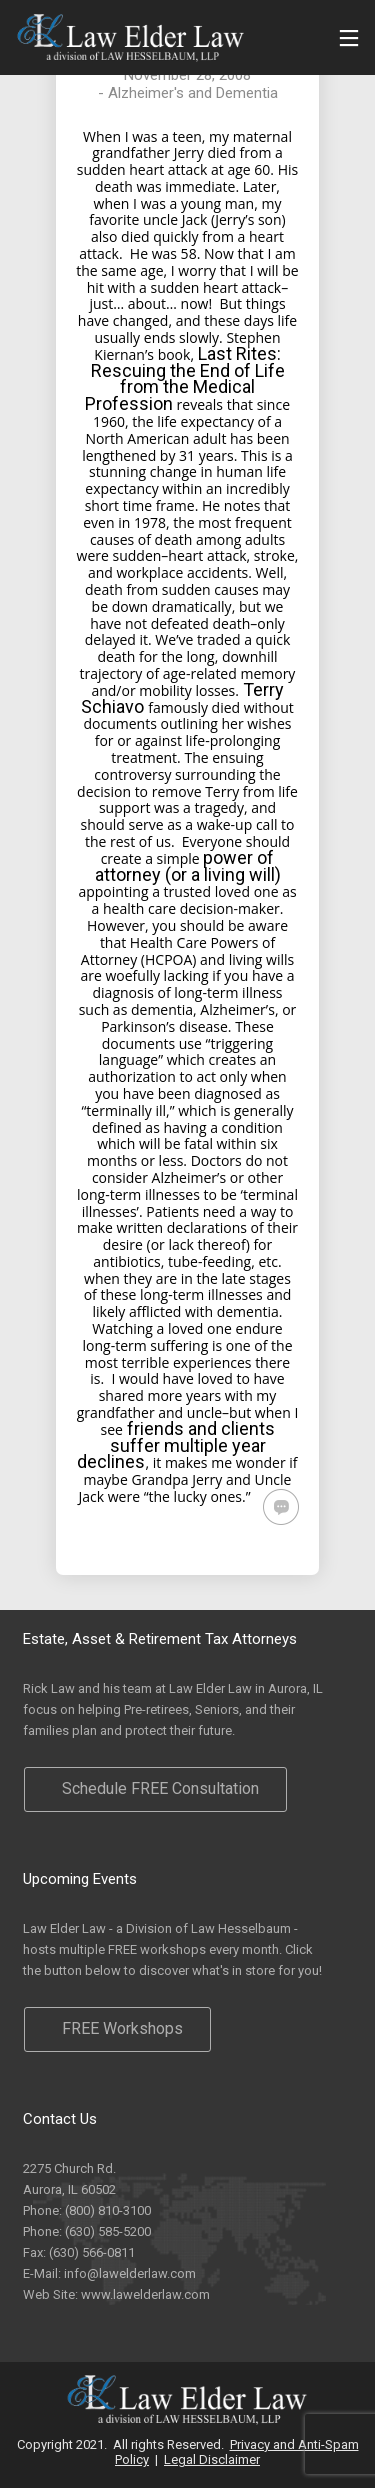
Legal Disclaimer (212, 2459)
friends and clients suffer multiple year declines (175, 1445)
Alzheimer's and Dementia (193, 93)
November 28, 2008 (187, 75)
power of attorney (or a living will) (188, 866)
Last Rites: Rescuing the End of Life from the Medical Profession (185, 378)
